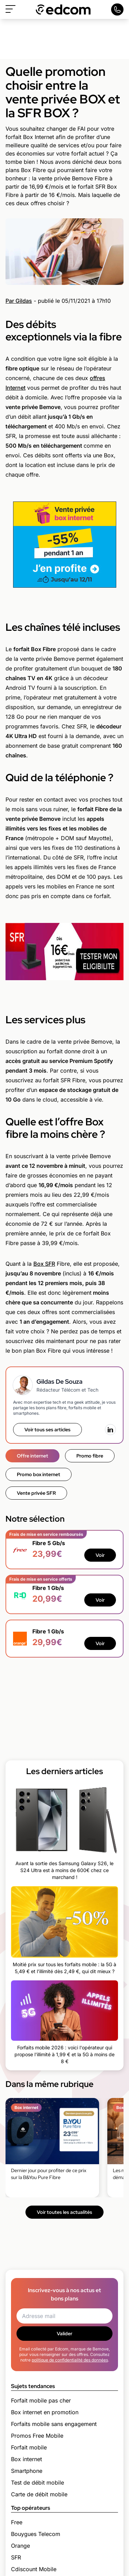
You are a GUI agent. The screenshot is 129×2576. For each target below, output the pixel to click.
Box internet (26, 2459)
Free (16, 2522)
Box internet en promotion (44, 2412)
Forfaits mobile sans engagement (54, 2423)
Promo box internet (38, 1474)
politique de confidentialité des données (70, 2360)
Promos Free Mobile (37, 2435)
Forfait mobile (29, 2447)
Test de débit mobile (37, 2482)
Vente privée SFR (36, 1493)
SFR (16, 2557)
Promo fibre (89, 1456)
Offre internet (32, 1456)
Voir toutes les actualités (64, 2212)
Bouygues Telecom (35, 2533)
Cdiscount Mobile (33, 2569)
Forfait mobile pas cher (41, 2400)
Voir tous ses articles (47, 1429)
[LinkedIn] (110, 1429)
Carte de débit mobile (39, 2494)
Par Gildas (19, 300)
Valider (64, 2333)
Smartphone (26, 2470)
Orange (20, 2545)
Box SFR (44, 1263)
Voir (100, 1555)
